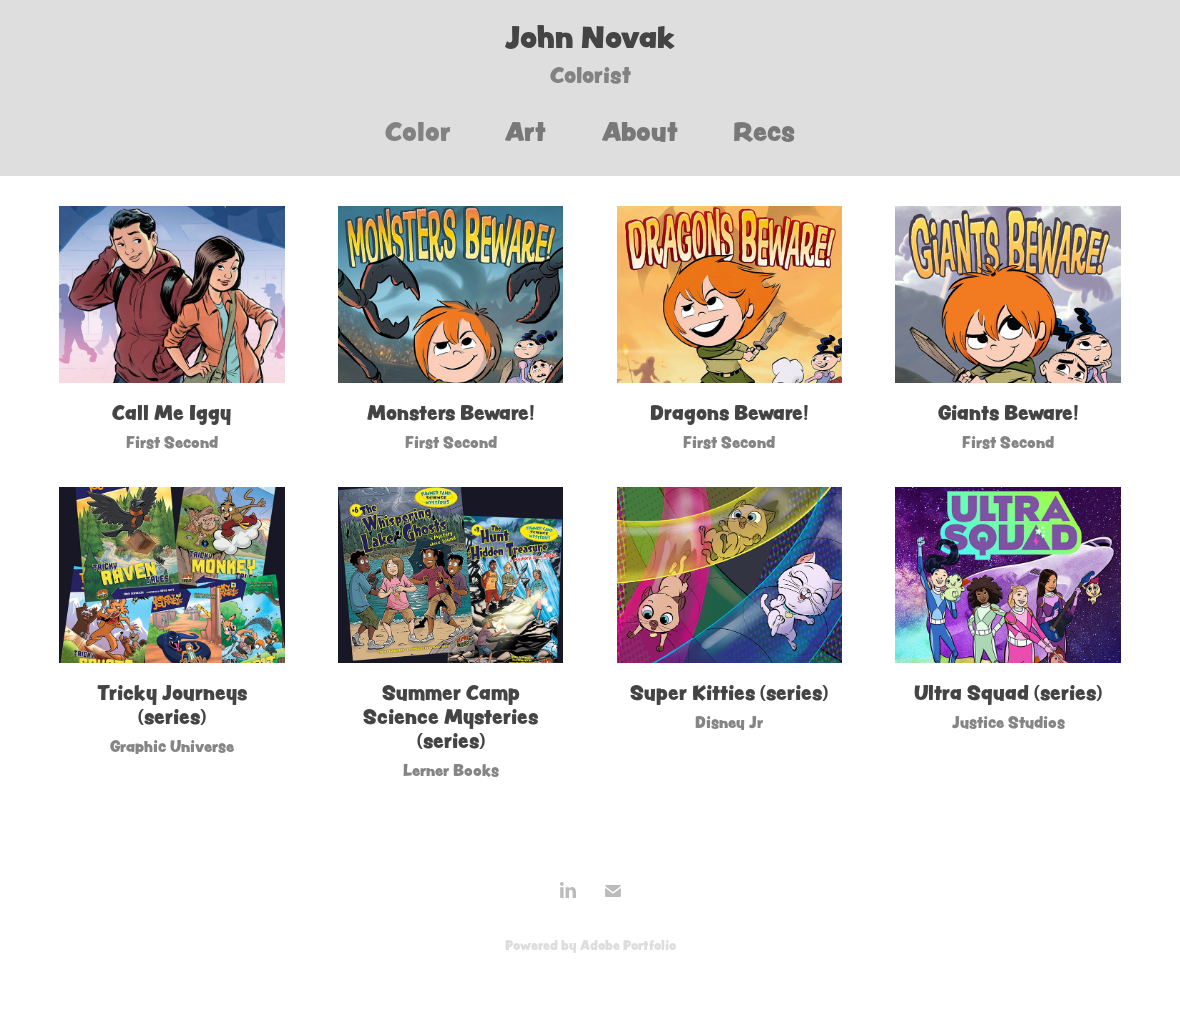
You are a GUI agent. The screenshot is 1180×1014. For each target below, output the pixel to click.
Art (525, 131)
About (640, 131)
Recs (764, 131)
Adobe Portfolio (628, 945)
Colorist (590, 75)
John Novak (590, 37)
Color (418, 131)
